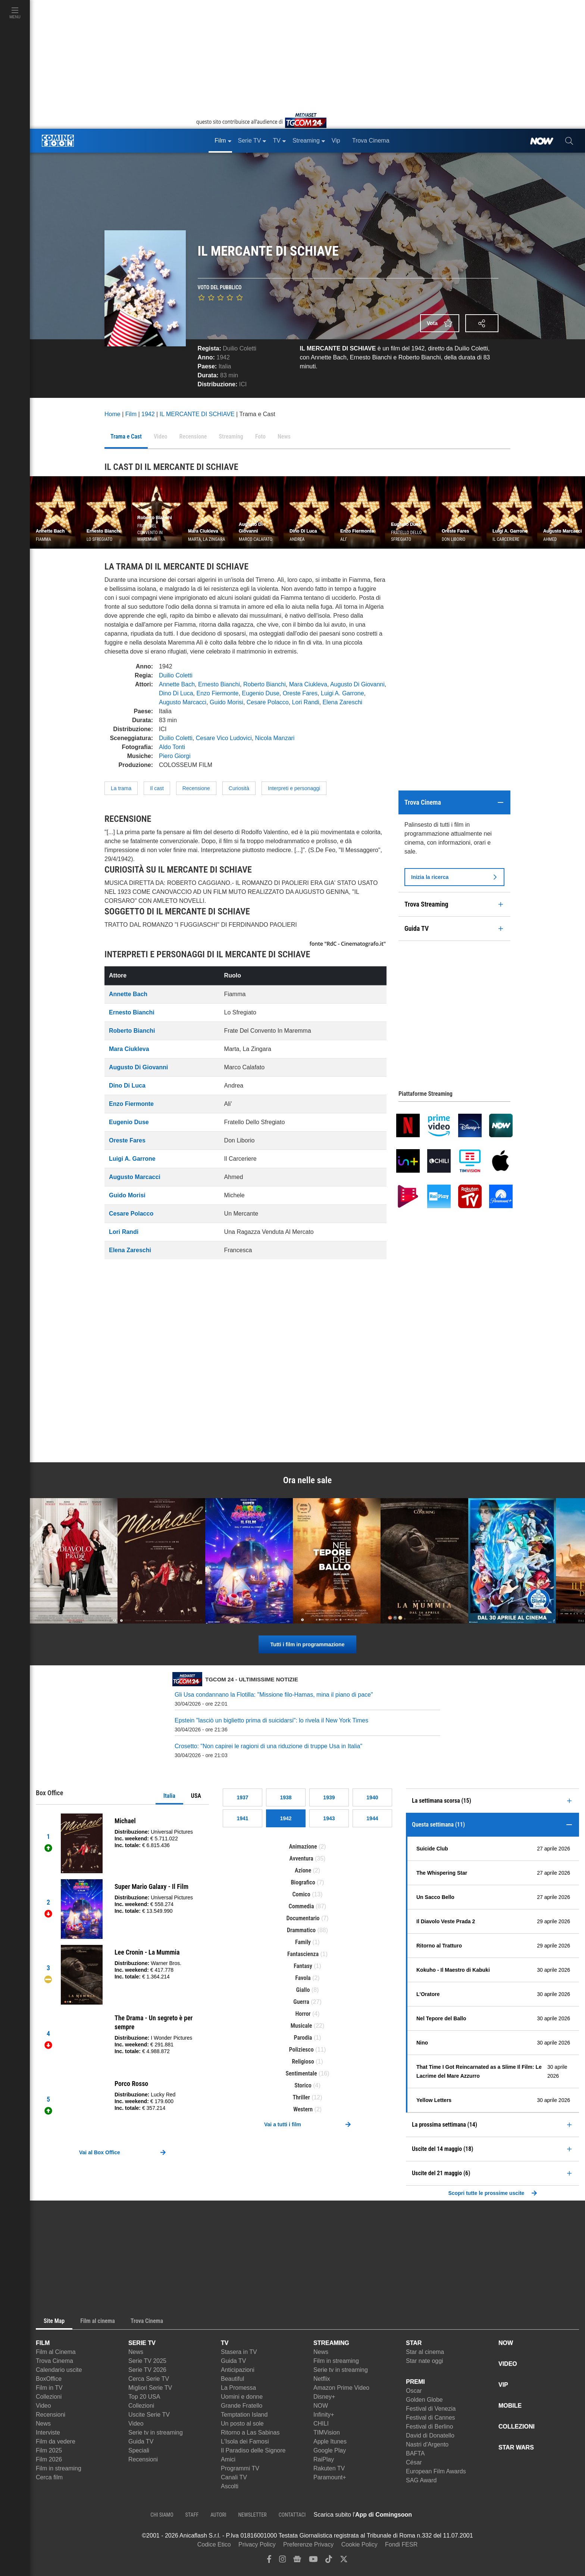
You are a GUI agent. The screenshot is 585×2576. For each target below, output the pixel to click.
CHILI (321, 2423)
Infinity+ (323, 2414)
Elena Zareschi (342, 702)
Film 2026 (49, 2459)
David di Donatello (430, 2435)
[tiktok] (328, 2561)
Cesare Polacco (268, 702)
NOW (320, 2405)
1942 (223, 357)
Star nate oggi (424, 2361)
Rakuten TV (329, 2468)
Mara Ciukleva (308, 684)
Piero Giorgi (174, 756)
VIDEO (507, 2364)
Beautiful (232, 2379)
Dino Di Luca (176, 693)
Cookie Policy (359, 2544)
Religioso (303, 2061)
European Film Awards (436, 2471)
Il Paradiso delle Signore (253, 2450)
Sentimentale (301, 2073)
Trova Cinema (54, 2361)
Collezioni (49, 2396)
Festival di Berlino (429, 2426)
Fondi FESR (401, 2544)
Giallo (303, 1989)
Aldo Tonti (172, 747)
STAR (414, 2343)
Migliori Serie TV (150, 2388)
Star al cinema (425, 2352)
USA (196, 1795)
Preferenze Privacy (308, 2544)
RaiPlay (323, 2459)
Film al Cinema (56, 2352)
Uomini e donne (242, 2396)
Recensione (196, 788)
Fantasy (303, 1966)
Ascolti (229, 2486)
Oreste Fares (300, 693)
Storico (303, 2085)
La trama (121, 788)
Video (43, 2405)
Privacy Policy (257, 2544)
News (43, 2423)
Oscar (414, 2391)
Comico (301, 1894)
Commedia (301, 1906)
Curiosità (239, 788)
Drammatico (301, 1930)
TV (224, 2343)
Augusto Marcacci (182, 702)
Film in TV (49, 2388)
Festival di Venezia (431, 2408)
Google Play (329, 2450)
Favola (302, 1977)
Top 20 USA (144, 2396)
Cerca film (49, 2477)
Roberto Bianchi (264, 684)
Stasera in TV (239, 2352)
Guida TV (140, 2441)
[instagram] (282, 2561)
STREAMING (331, 2343)
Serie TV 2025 (147, 2361)
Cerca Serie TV (148, 2379)
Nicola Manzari (275, 738)
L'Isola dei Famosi (245, 2441)
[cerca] (569, 141)
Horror (302, 2013)
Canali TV (234, 2477)
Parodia (303, 2037)
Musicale (301, 2025)
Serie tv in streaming (155, 2432)
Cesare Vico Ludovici (224, 738)
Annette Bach (177, 684)
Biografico (303, 1882)
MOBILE (510, 2405)
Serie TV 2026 (147, 2370)
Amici (228, 2459)
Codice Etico (214, 2544)
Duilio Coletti (239, 348)
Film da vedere (55, 2441)
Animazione (303, 1846)
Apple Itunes (330, 2441)
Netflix (321, 2379)
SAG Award (421, 2480)
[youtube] (313, 2561)
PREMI (415, 2382)
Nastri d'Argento (427, 2444)
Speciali (138, 2450)
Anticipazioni (237, 2370)
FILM (43, 2343)
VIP (503, 2385)
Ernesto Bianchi (219, 684)
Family (303, 1942)
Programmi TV (240, 2468)
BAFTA (415, 2453)
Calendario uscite (59, 2370)
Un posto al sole (242, 2423)
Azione (303, 1870)
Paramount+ (329, 2477)
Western (303, 2109)
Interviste (48, 2432)
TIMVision (326, 2432)
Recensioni (50, 2414)
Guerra (301, 2001)
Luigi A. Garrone (342, 693)
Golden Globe (424, 2399)
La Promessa (238, 2388)
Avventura (301, 1858)
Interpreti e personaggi (294, 788)
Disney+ (324, 2396)
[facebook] (269, 2561)
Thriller (301, 2097)
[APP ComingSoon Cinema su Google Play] (490, 2515)
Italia (169, 1795)
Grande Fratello (241, 2405)
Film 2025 (49, 2450)
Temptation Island (244, 2414)
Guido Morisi (226, 702)
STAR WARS (516, 2447)
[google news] (297, 2561)
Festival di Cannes (430, 2417)
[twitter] (344, 2561)
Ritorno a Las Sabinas (250, 2432)
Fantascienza (303, 1954)
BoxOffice (49, 2379)
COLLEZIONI (516, 2426)
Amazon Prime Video (341, 2388)
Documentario (302, 1918)
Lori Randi (305, 702)
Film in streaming (58, 2468)
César (414, 2462)
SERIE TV (142, 2343)
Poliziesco (301, 2049)
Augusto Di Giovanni (357, 684)
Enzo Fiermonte (218, 693)
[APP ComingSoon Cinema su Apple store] (438, 2515)
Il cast (157, 788)
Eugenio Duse (260, 693)
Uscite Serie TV (149, 2414)
